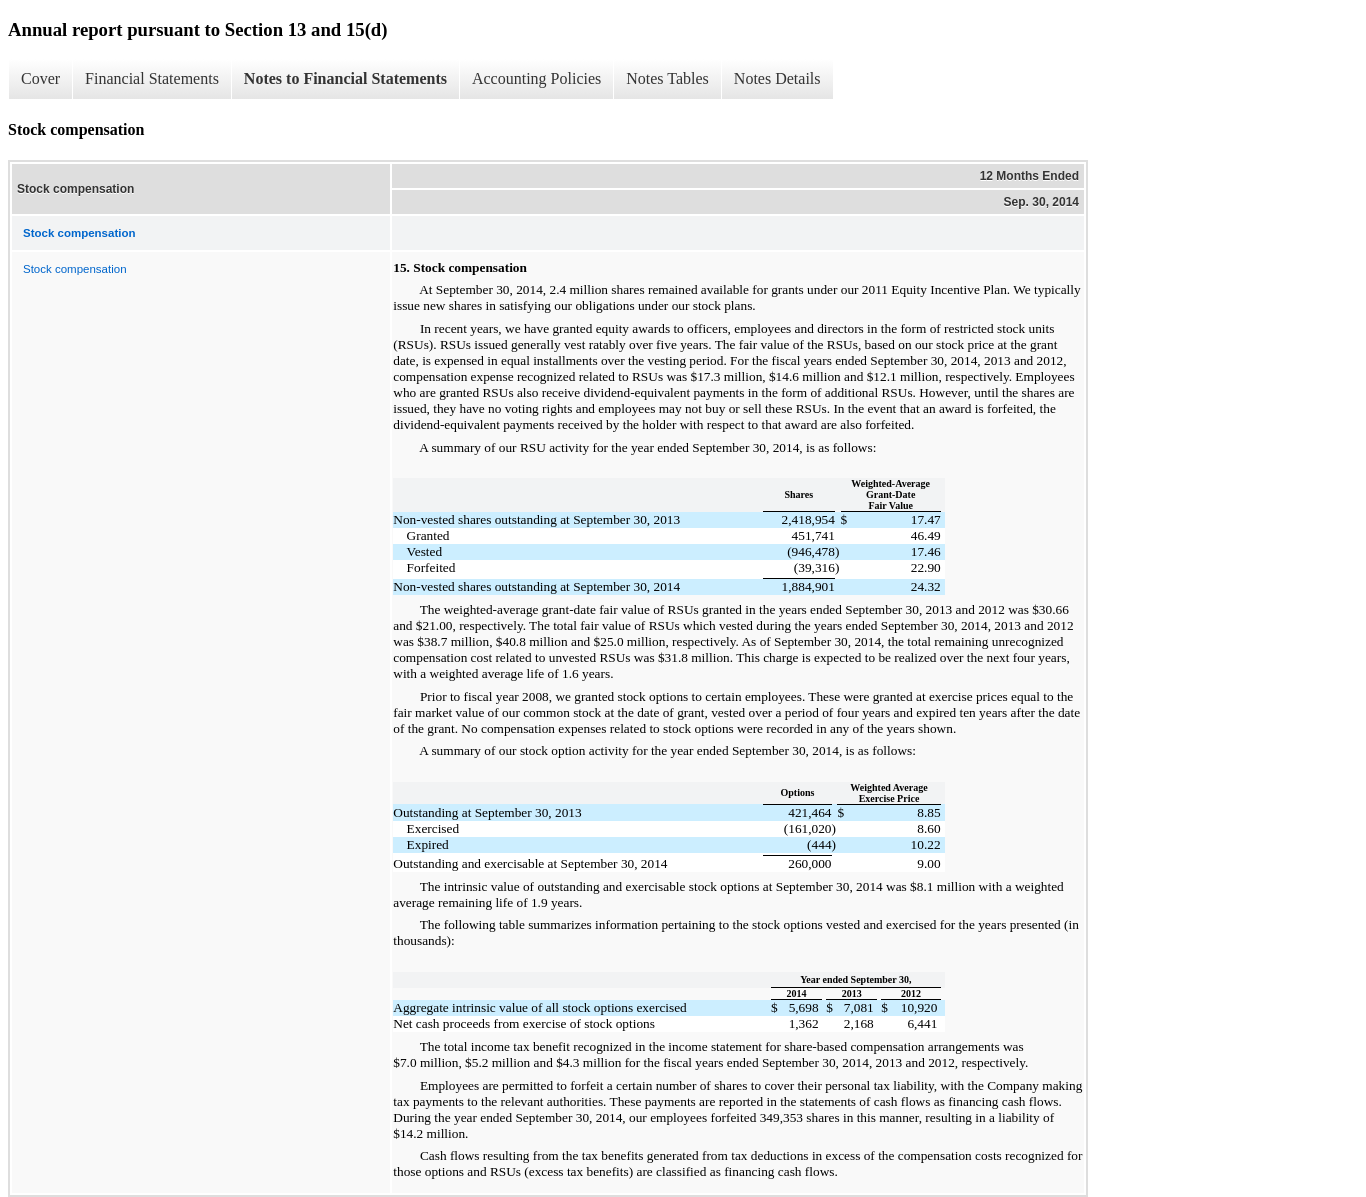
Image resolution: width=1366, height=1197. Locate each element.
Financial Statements (152, 78)
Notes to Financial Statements (345, 78)
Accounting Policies (536, 78)
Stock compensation (75, 269)
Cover (40, 78)
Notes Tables (667, 78)
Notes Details (777, 78)
